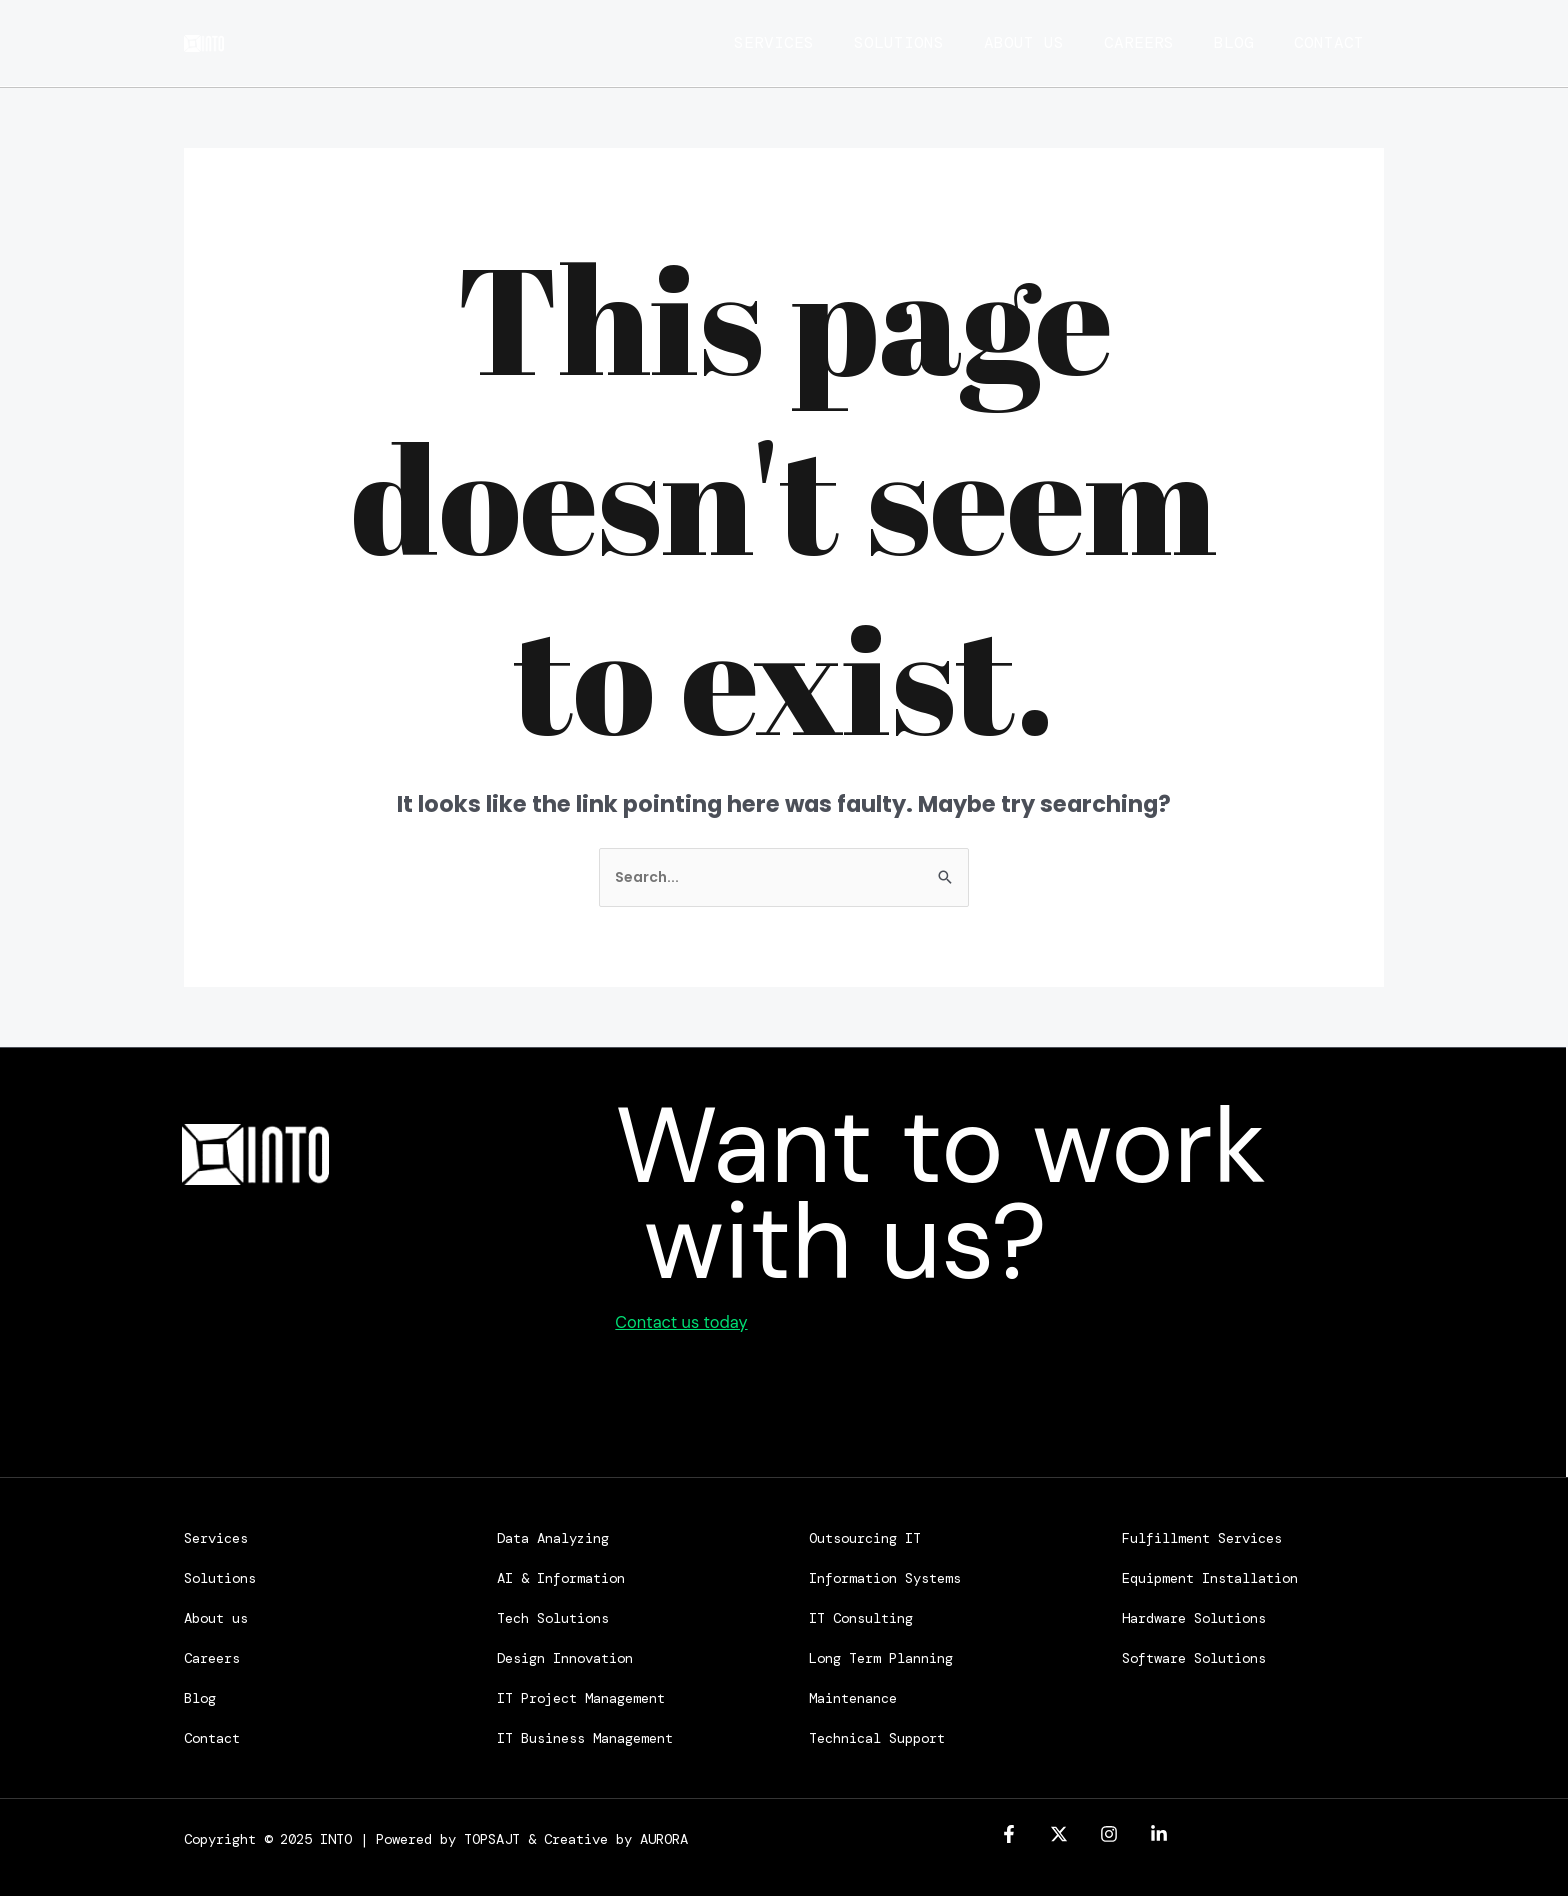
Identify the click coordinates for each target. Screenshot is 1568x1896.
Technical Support (877, 1735)
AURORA (664, 1836)
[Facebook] (1009, 1831)
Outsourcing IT (865, 1535)
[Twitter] (1059, 1831)
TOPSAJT (492, 1836)
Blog (1244, 42)
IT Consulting (861, 1615)
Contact (1349, 42)
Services (744, 42)
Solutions (879, 42)
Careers (1139, 42)
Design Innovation (565, 1655)
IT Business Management (585, 1735)
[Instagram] (1109, 1831)
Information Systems (885, 1575)
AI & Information (561, 1575)
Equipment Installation (1210, 1575)
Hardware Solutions (1194, 1615)
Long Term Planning (881, 1655)
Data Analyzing (553, 1535)
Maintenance (853, 1695)
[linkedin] (1159, 1831)
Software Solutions (1194, 1655)
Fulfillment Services (1202, 1535)
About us (1014, 42)
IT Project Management (581, 1695)
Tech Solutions (553, 1615)
